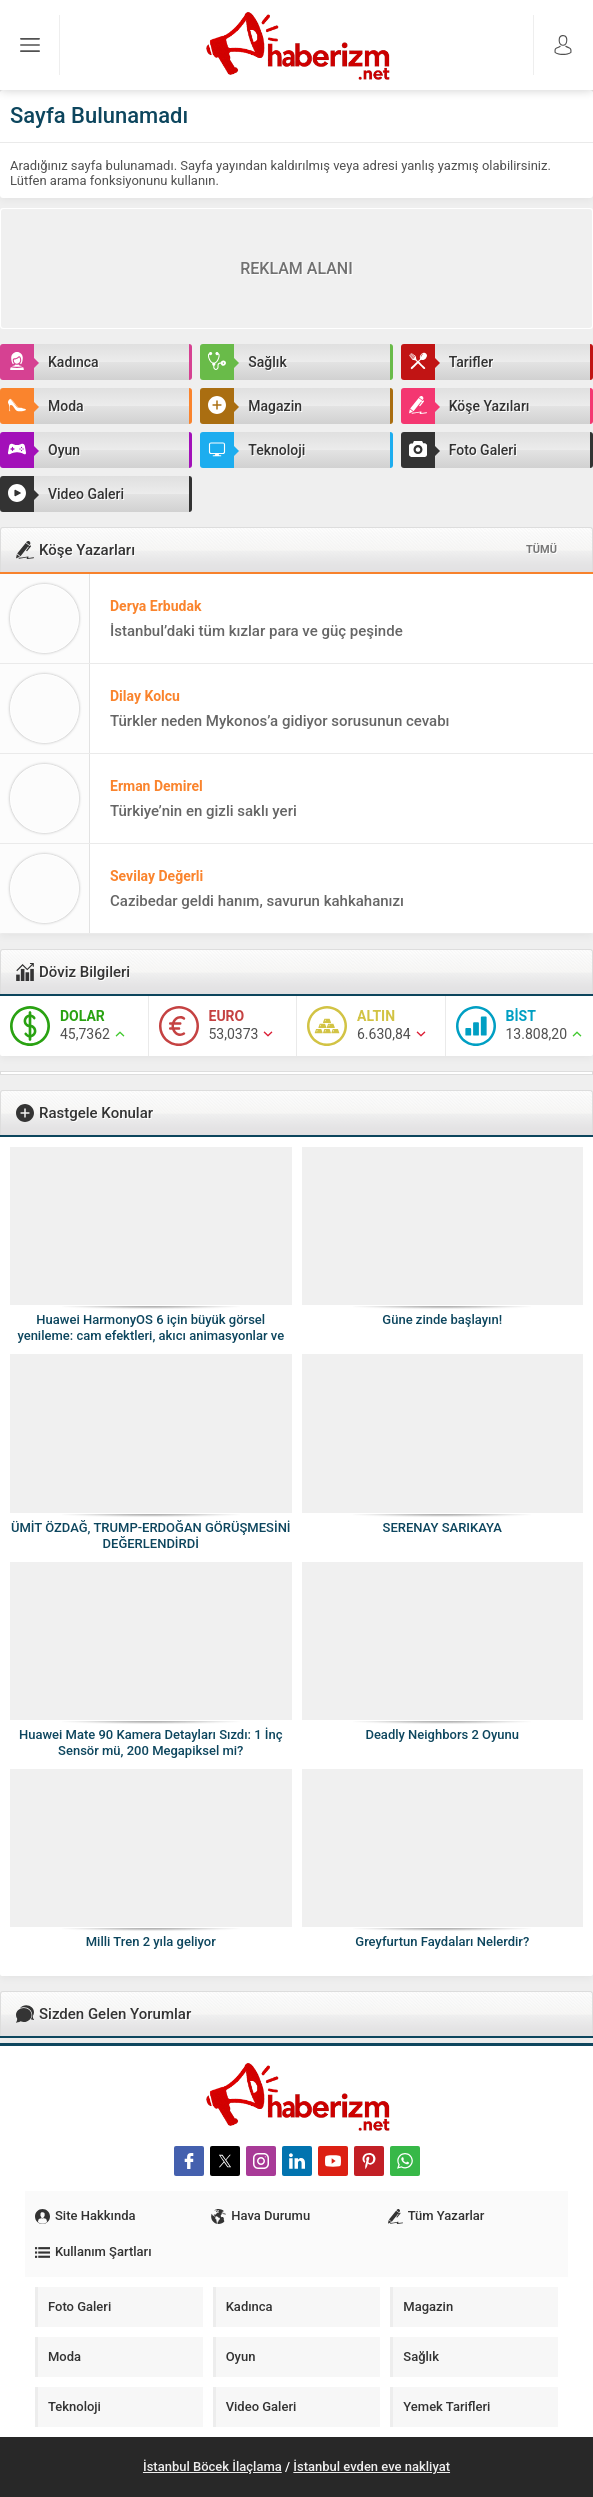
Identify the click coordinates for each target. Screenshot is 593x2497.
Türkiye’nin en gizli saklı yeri (203, 811)
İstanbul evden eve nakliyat (371, 2466)
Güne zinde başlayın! (442, 1319)
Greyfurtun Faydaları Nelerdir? (442, 1941)
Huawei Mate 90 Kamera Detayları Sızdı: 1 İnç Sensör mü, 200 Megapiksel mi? (151, 1742)
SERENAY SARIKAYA (442, 1527)
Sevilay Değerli (156, 876)
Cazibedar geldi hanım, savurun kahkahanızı (257, 901)
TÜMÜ (541, 549)
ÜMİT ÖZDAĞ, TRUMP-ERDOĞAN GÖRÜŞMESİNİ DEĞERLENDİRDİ (151, 1535)
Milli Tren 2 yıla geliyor (151, 1941)
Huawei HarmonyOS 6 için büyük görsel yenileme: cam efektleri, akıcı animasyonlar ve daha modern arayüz (150, 1335)
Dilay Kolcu (145, 696)
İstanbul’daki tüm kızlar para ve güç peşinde (256, 631)
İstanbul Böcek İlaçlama (212, 2466)
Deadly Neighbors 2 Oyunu (442, 1734)
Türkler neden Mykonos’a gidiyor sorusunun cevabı (280, 721)
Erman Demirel (156, 786)
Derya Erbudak (155, 606)
